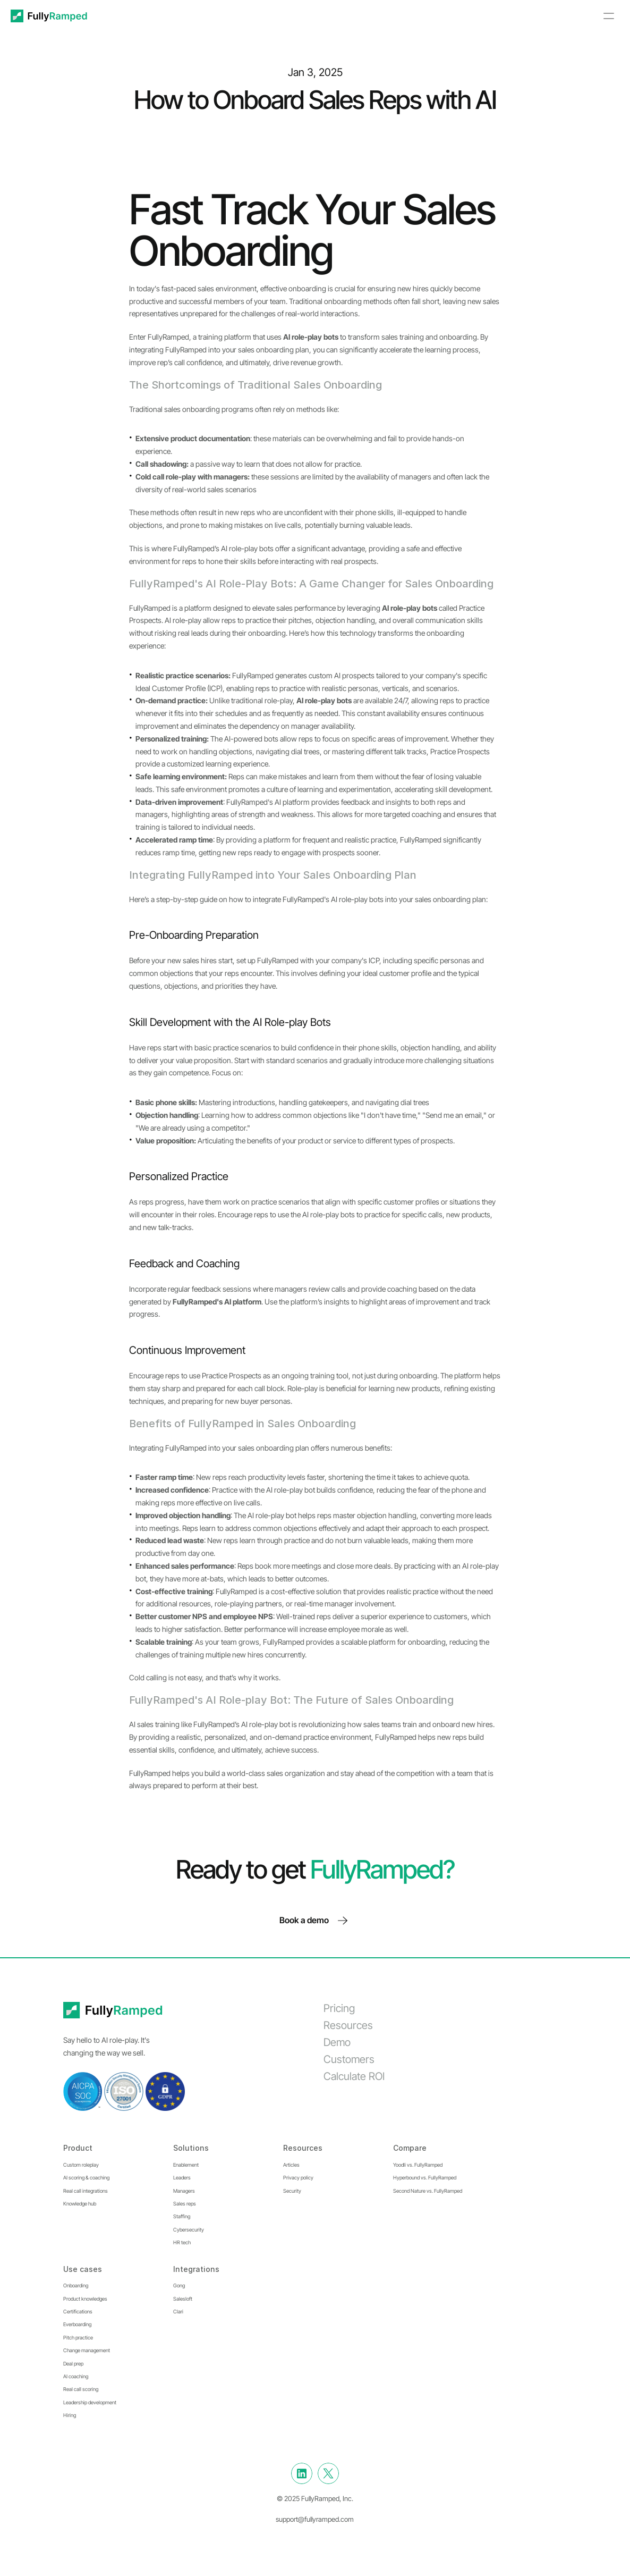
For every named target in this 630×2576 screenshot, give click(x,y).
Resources (348, 2025)
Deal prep (73, 2364)
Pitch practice (78, 2338)
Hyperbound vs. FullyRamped (424, 2178)
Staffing (181, 2216)
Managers (184, 2191)
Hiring (69, 2415)
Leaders (182, 2178)
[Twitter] (328, 2473)
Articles (291, 2165)
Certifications (77, 2311)
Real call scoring (80, 2389)
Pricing (339, 2008)
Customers (348, 2059)
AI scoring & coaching (86, 2178)
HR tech (182, 2242)
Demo (337, 2042)
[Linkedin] (301, 2473)
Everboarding (77, 2324)
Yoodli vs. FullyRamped (417, 2165)
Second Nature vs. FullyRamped (427, 2191)
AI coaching (75, 2376)
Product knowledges (85, 2299)
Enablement (186, 2165)
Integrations (196, 2269)
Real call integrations (85, 2191)
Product (77, 2147)
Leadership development (89, 2402)
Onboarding (75, 2285)
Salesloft (182, 2299)
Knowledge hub (79, 2204)
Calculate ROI (354, 2076)
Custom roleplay (81, 2165)
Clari (178, 2311)
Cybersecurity (188, 2230)
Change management (86, 2350)
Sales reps (184, 2204)
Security (292, 2191)
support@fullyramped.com (315, 2519)
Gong (179, 2285)
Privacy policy (298, 2178)
